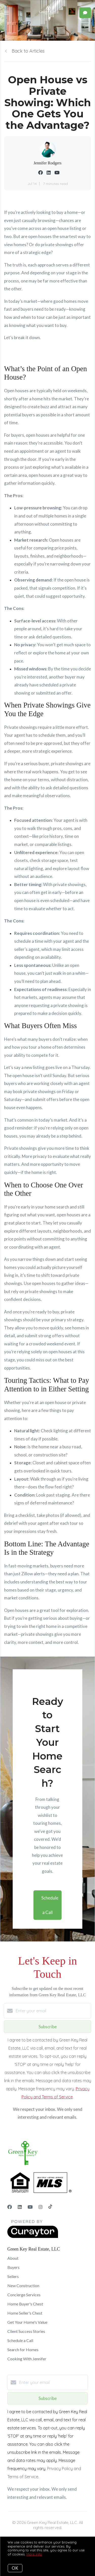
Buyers (13, 2267)
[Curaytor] (32, 2236)
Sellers (13, 2276)
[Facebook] (9, 2207)
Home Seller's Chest (24, 2313)
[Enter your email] (52, 2010)
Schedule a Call (20, 2340)
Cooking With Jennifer (26, 2358)
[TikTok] (50, 2207)
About (12, 2258)
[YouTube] (30, 2207)
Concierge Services (24, 2294)
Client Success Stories (26, 2331)
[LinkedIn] (20, 2207)
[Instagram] (41, 2207)
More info (34, 2554)
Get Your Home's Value (27, 2322)
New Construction (23, 2285)
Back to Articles (28, 51)
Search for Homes (23, 2349)
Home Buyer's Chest (25, 2303)
